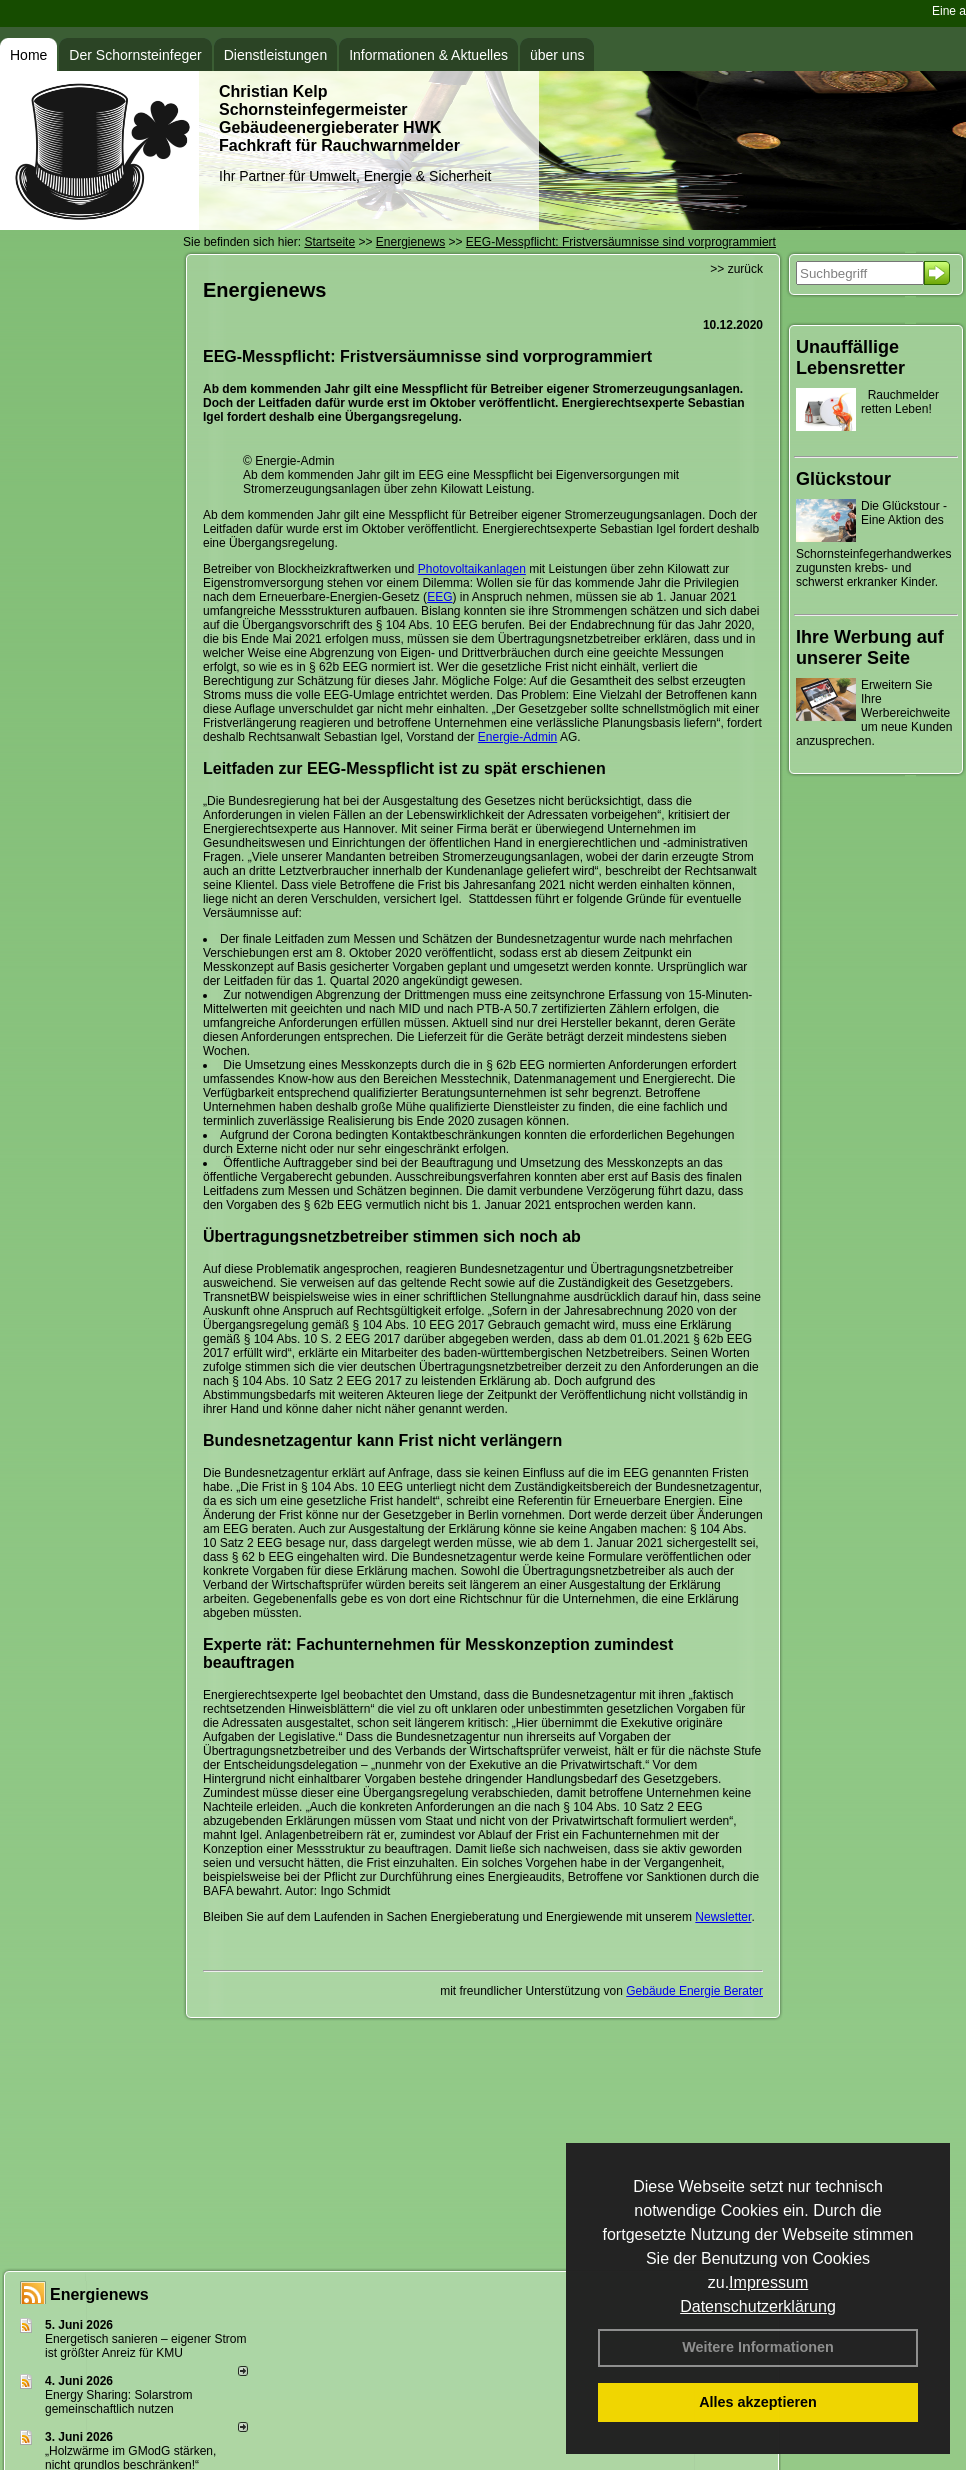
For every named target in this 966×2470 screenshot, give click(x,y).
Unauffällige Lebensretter (850, 357)
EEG (439, 597)
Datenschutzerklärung (758, 2306)
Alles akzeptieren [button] (758, 2402)
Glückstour (843, 479)
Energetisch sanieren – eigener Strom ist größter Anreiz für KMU (145, 2346)
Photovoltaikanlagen (472, 569)
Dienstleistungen (276, 55)
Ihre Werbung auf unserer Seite (870, 647)
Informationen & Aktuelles (428, 55)
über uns (557, 55)
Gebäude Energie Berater (694, 1991)
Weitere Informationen (758, 2347)
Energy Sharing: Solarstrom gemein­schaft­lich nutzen (118, 2402)
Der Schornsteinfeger (135, 55)
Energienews (99, 2294)
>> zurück (736, 269)
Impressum (768, 2282)
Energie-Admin (517, 737)
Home (28, 55)
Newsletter (723, 1917)
